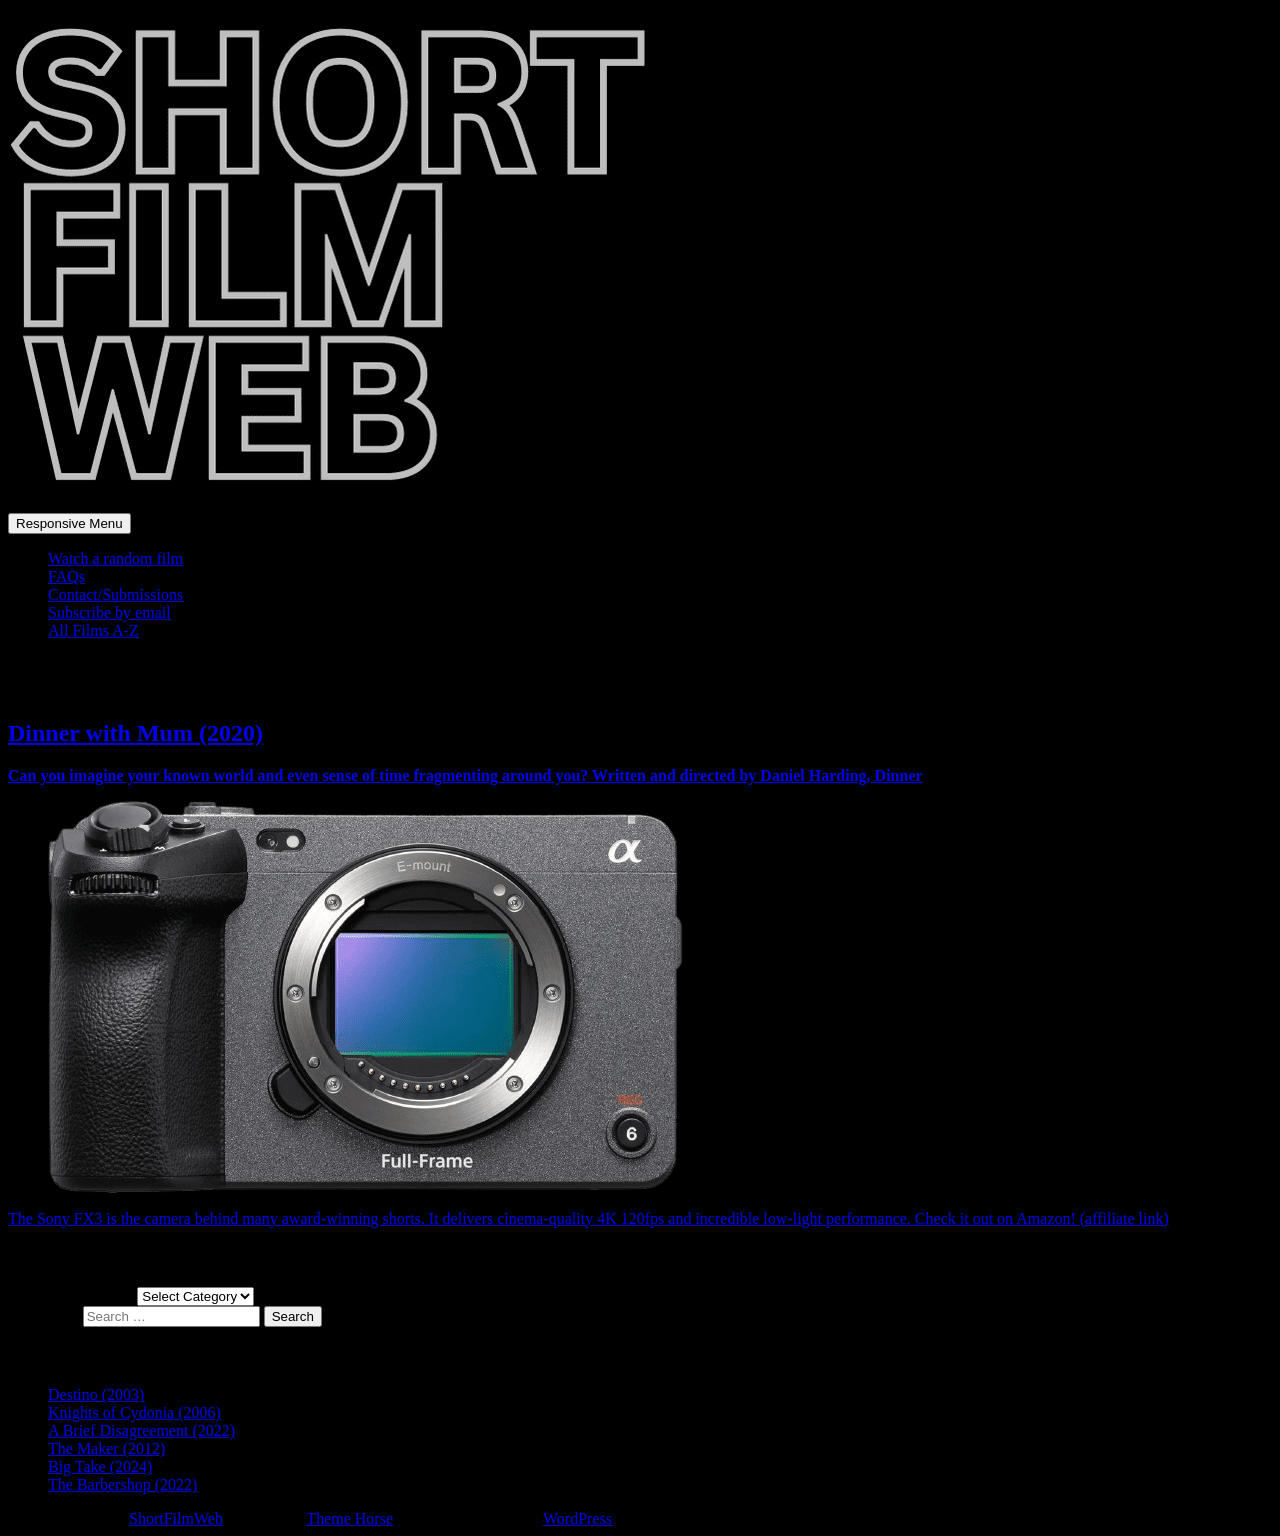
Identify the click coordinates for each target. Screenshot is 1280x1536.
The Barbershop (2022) (122, 1484)
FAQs (66, 576)
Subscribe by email (109, 612)
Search (293, 1316)
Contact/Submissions (115, 594)
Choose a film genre (72, 1295)
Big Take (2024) (100, 1466)
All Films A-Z (93, 630)
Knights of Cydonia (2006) (134, 1412)
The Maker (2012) (106, 1448)
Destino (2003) (96, 1394)
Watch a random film (115, 558)
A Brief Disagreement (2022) (141, 1430)
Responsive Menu (69, 523)
